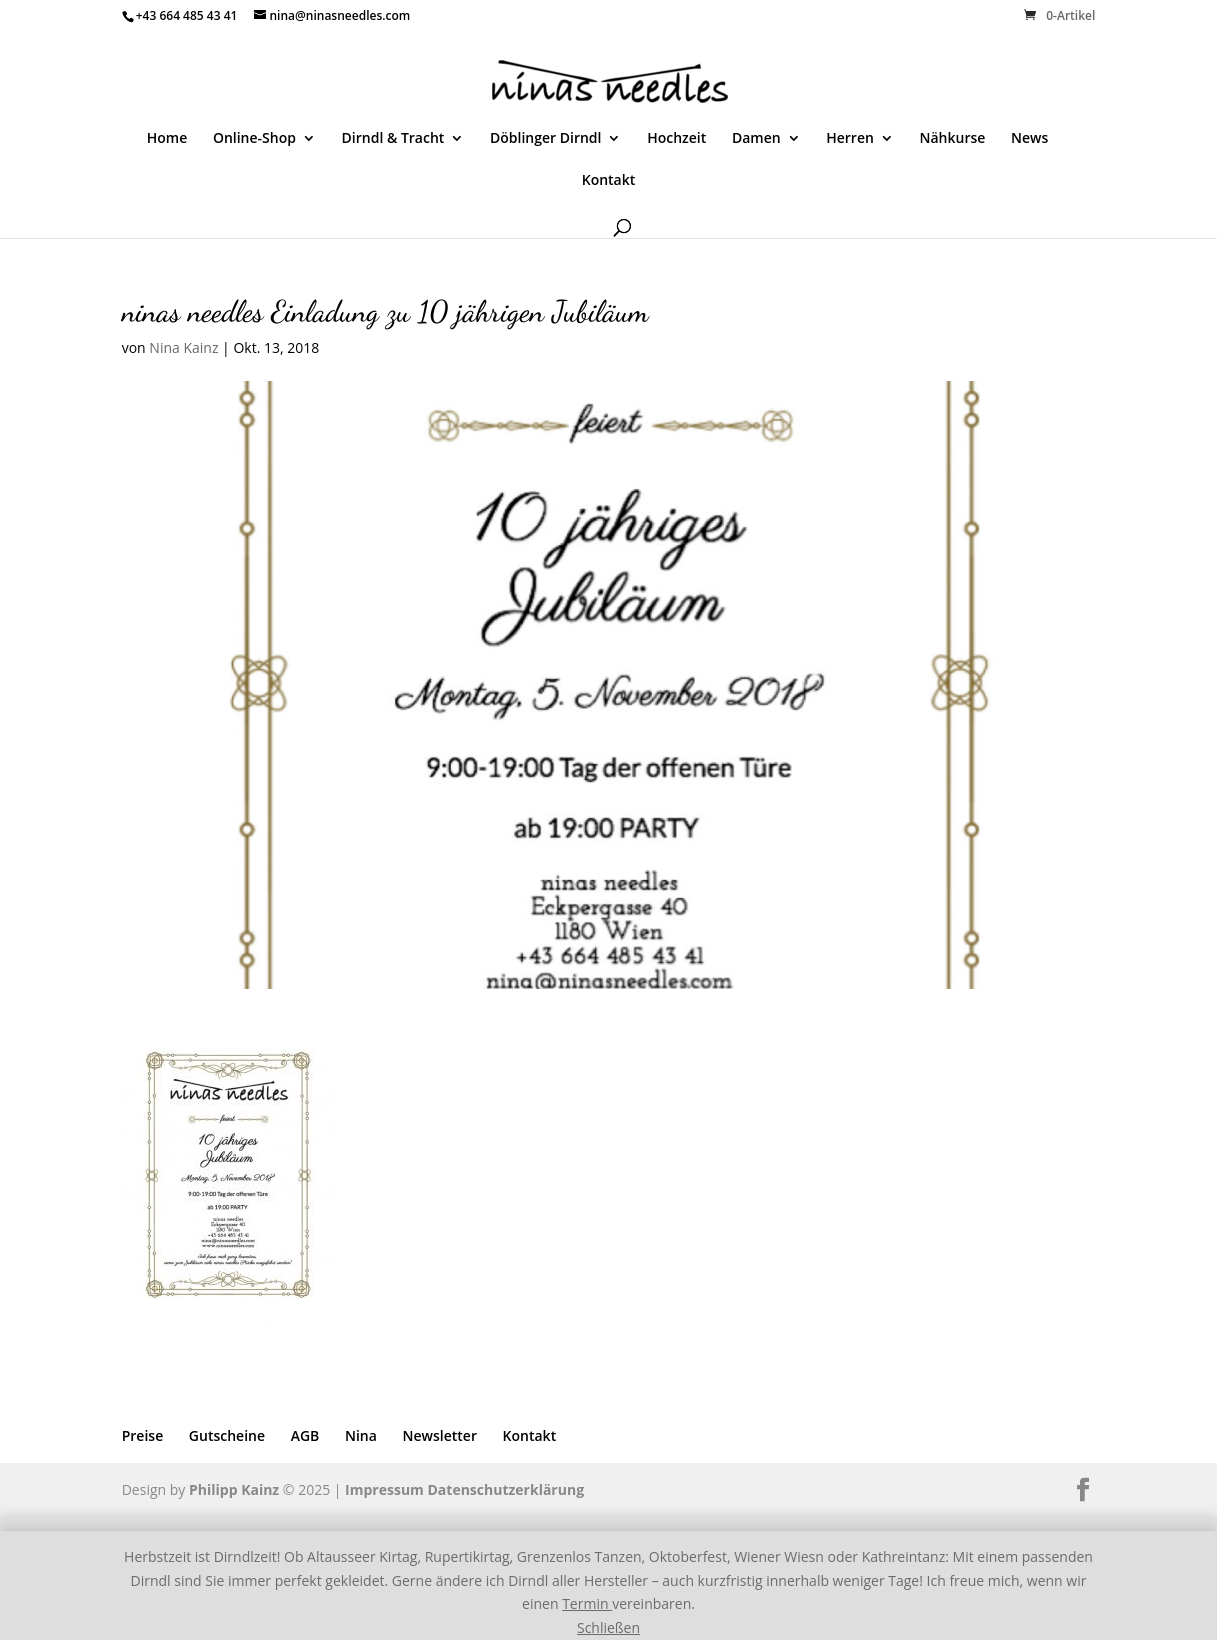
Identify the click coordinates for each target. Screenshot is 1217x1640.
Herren (850, 139)
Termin (587, 1603)
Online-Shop (254, 139)
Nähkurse (953, 139)
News (1029, 139)
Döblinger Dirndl (545, 139)
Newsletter (440, 1435)
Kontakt (609, 181)
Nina (361, 1435)
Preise (143, 1435)
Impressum (384, 1489)
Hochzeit (676, 139)
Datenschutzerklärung (506, 1489)
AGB (305, 1435)
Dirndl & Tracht (393, 139)
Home (167, 139)
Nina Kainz (183, 347)
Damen (756, 139)
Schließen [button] (608, 1627)
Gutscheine (227, 1435)
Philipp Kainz (234, 1489)
